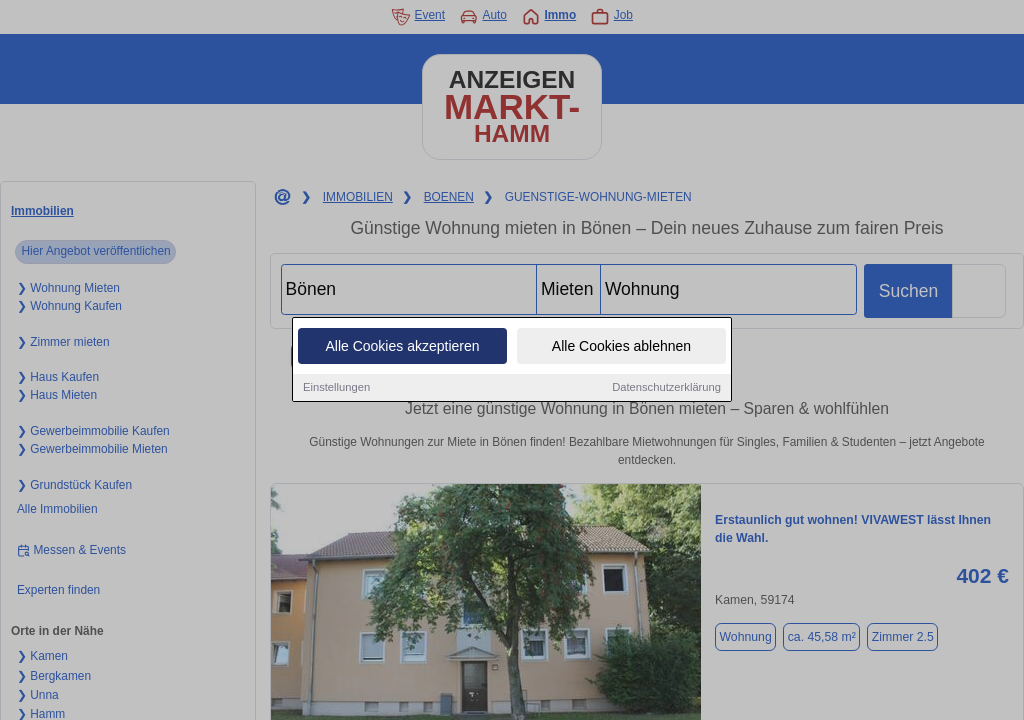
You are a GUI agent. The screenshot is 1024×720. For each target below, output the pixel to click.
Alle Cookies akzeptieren (402, 347)
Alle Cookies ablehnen (621, 347)
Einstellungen (336, 388)
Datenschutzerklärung (666, 388)
